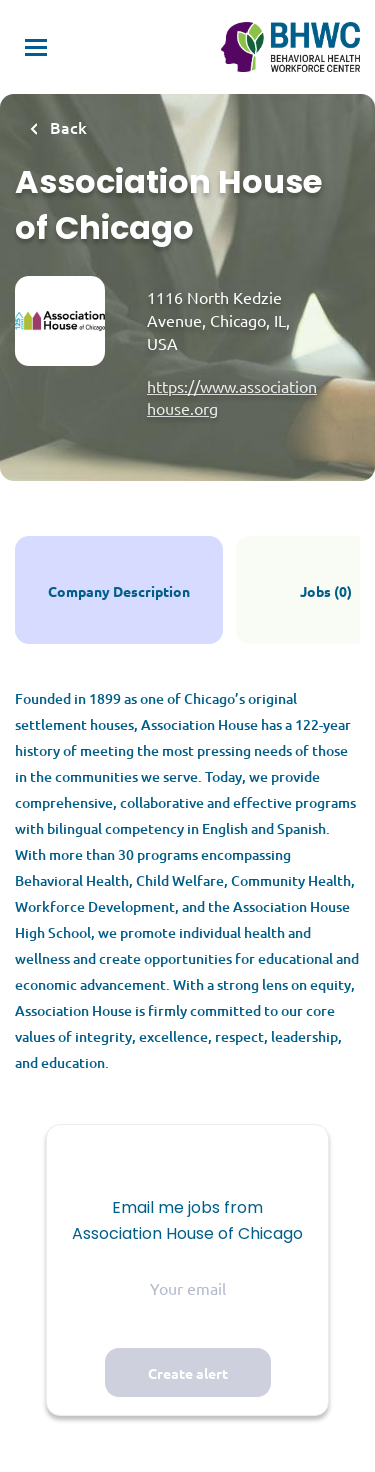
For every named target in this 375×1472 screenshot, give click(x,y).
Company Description (119, 591)
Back (66, 127)
